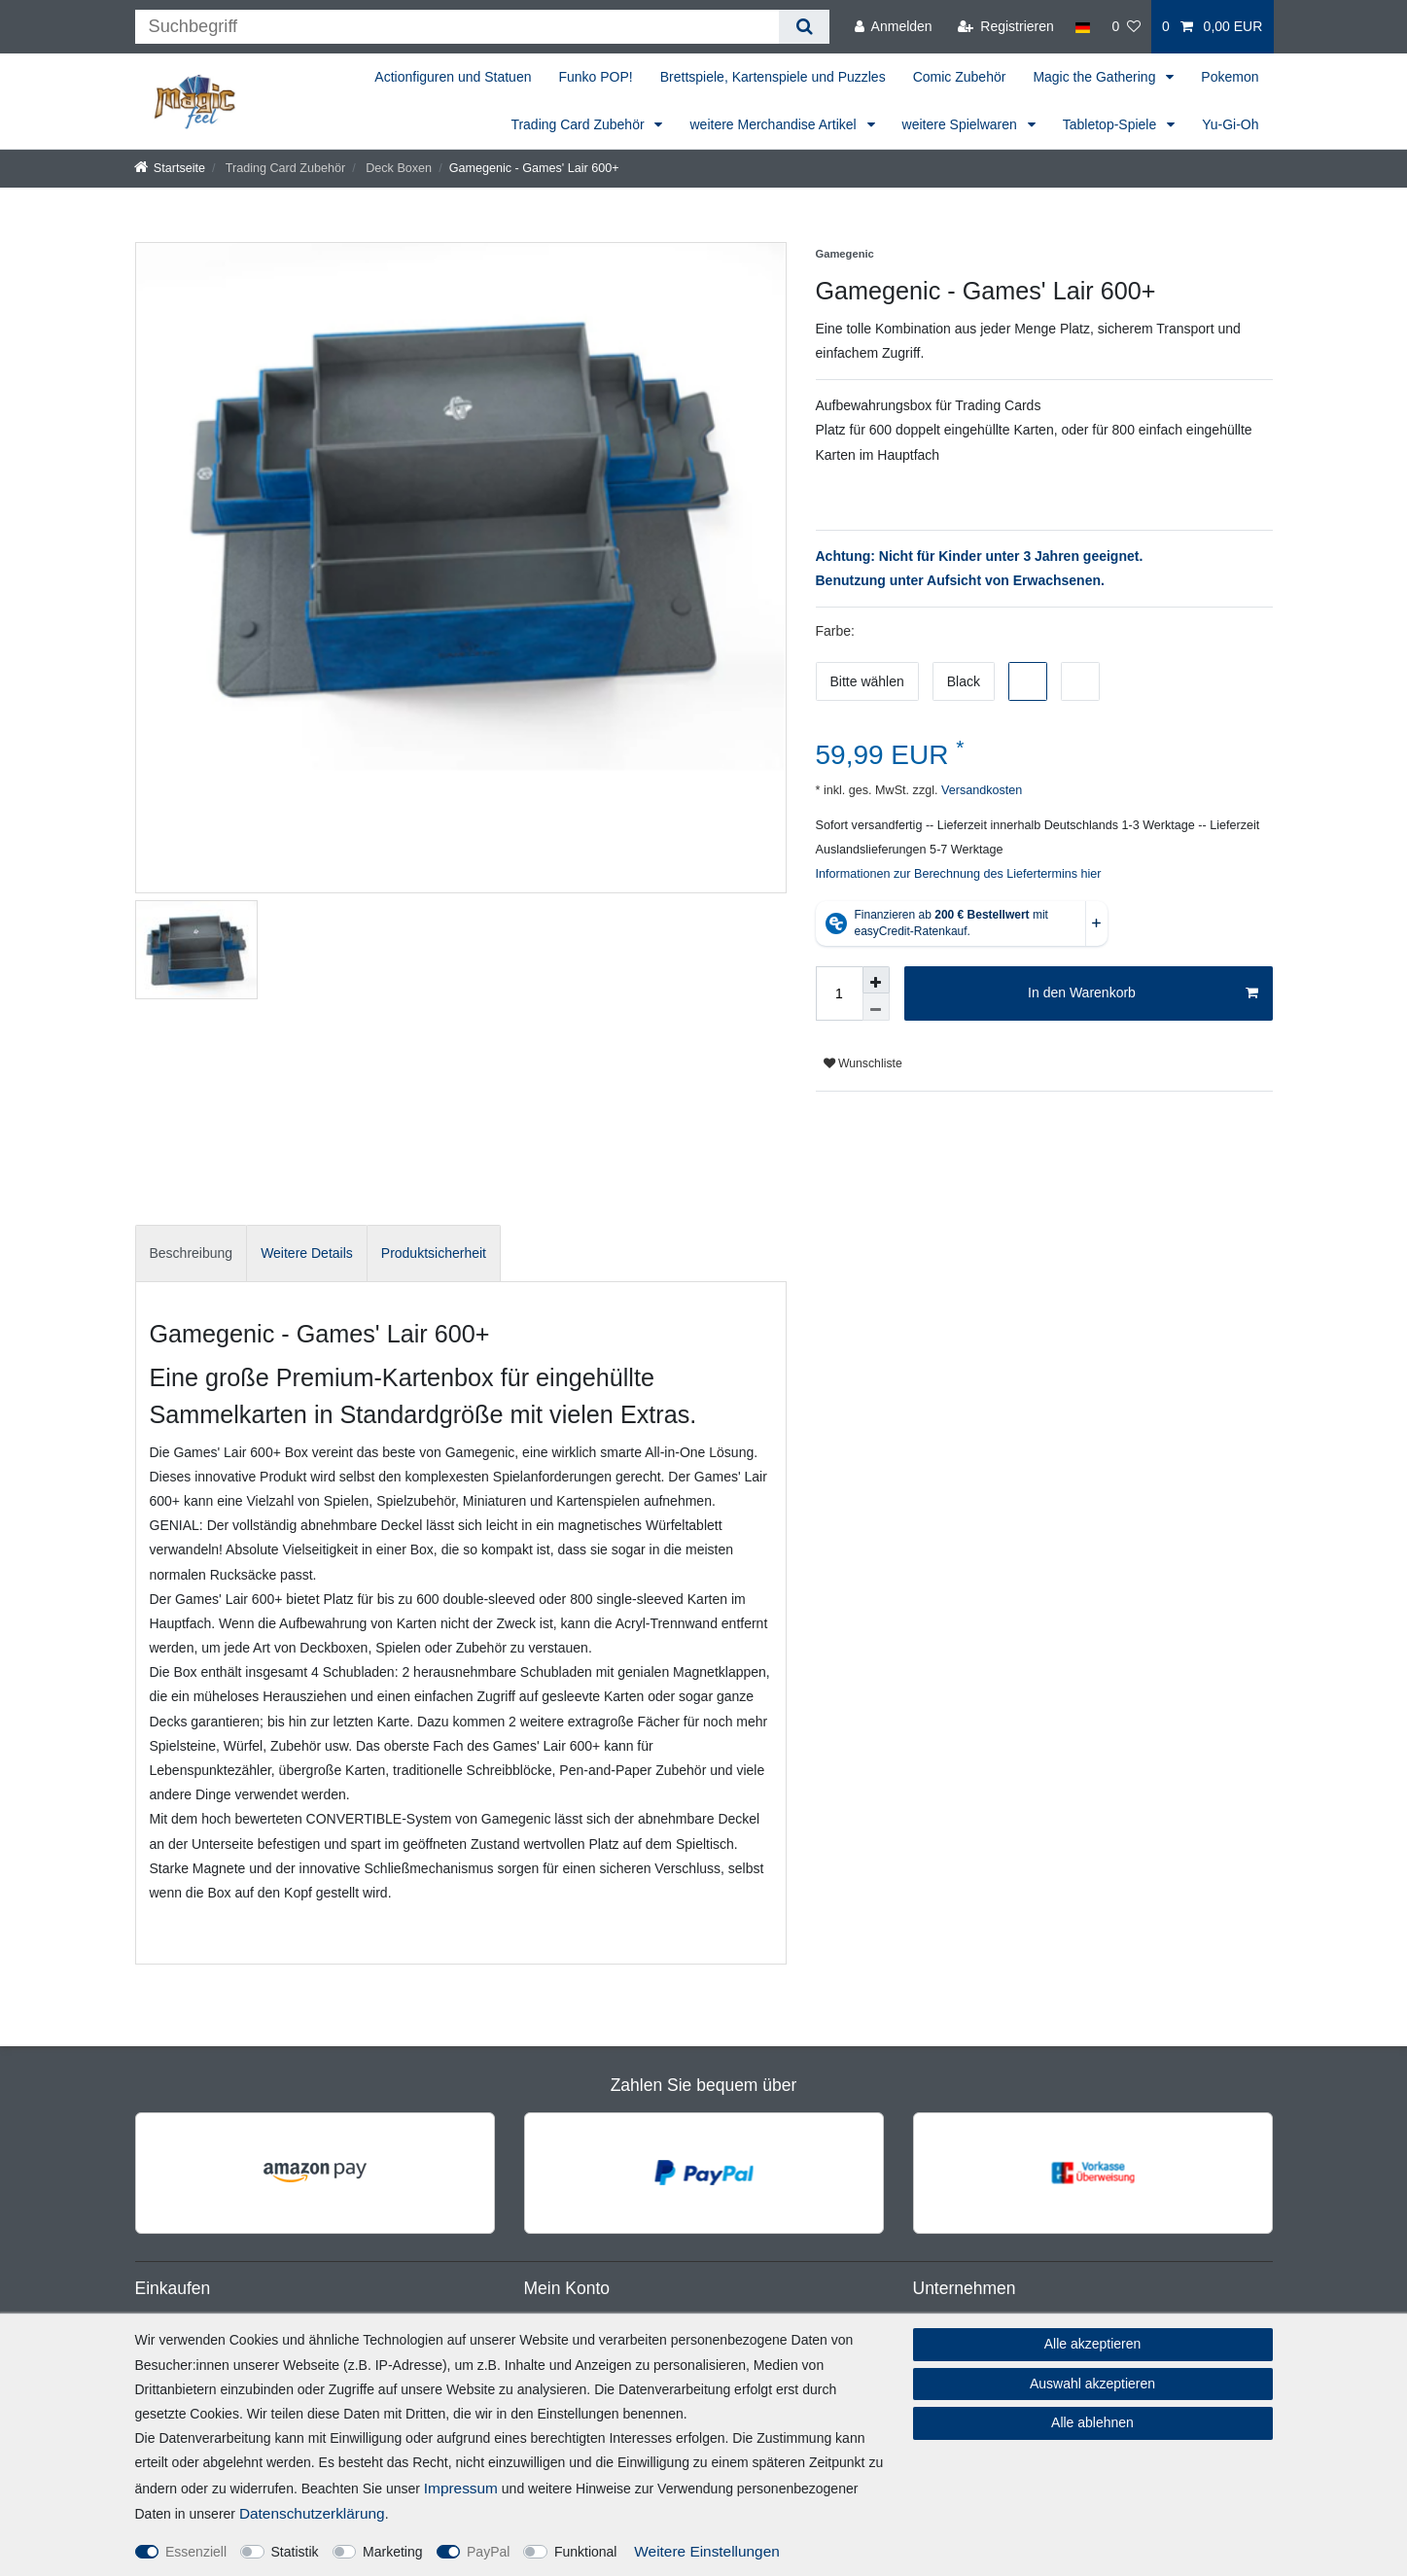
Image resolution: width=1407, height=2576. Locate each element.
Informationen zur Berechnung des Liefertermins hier (959, 874)
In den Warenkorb (1142, 993)
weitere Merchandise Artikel (774, 124)
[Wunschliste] (1126, 26)
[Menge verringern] (876, 1007)
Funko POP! (595, 77)
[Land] (1083, 26)
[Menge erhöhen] (876, 979)
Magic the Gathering (1096, 77)
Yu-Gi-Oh (1230, 124)
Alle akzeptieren (1093, 2343)
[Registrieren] (1006, 26)
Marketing (392, 2551)
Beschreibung (191, 1253)
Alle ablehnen (1092, 2422)
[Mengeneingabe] (839, 993)
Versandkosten (979, 790)
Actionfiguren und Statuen (452, 77)
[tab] (191, 1253)
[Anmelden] (893, 26)
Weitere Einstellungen (706, 2551)
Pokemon (1229, 77)
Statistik (295, 2551)
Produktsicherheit (433, 1253)
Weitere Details (307, 1253)
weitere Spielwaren (961, 124)
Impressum (461, 2488)
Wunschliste (863, 1063)
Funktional (585, 2551)
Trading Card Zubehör (579, 124)
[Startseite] (170, 168)
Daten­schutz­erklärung (312, 2513)
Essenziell (196, 2551)
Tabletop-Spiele (1111, 124)
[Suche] (803, 27)
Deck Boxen (397, 168)
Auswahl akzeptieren (1092, 2383)
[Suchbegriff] (457, 27)
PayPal (488, 2551)
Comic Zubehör (959, 77)
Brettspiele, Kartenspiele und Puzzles (773, 77)
